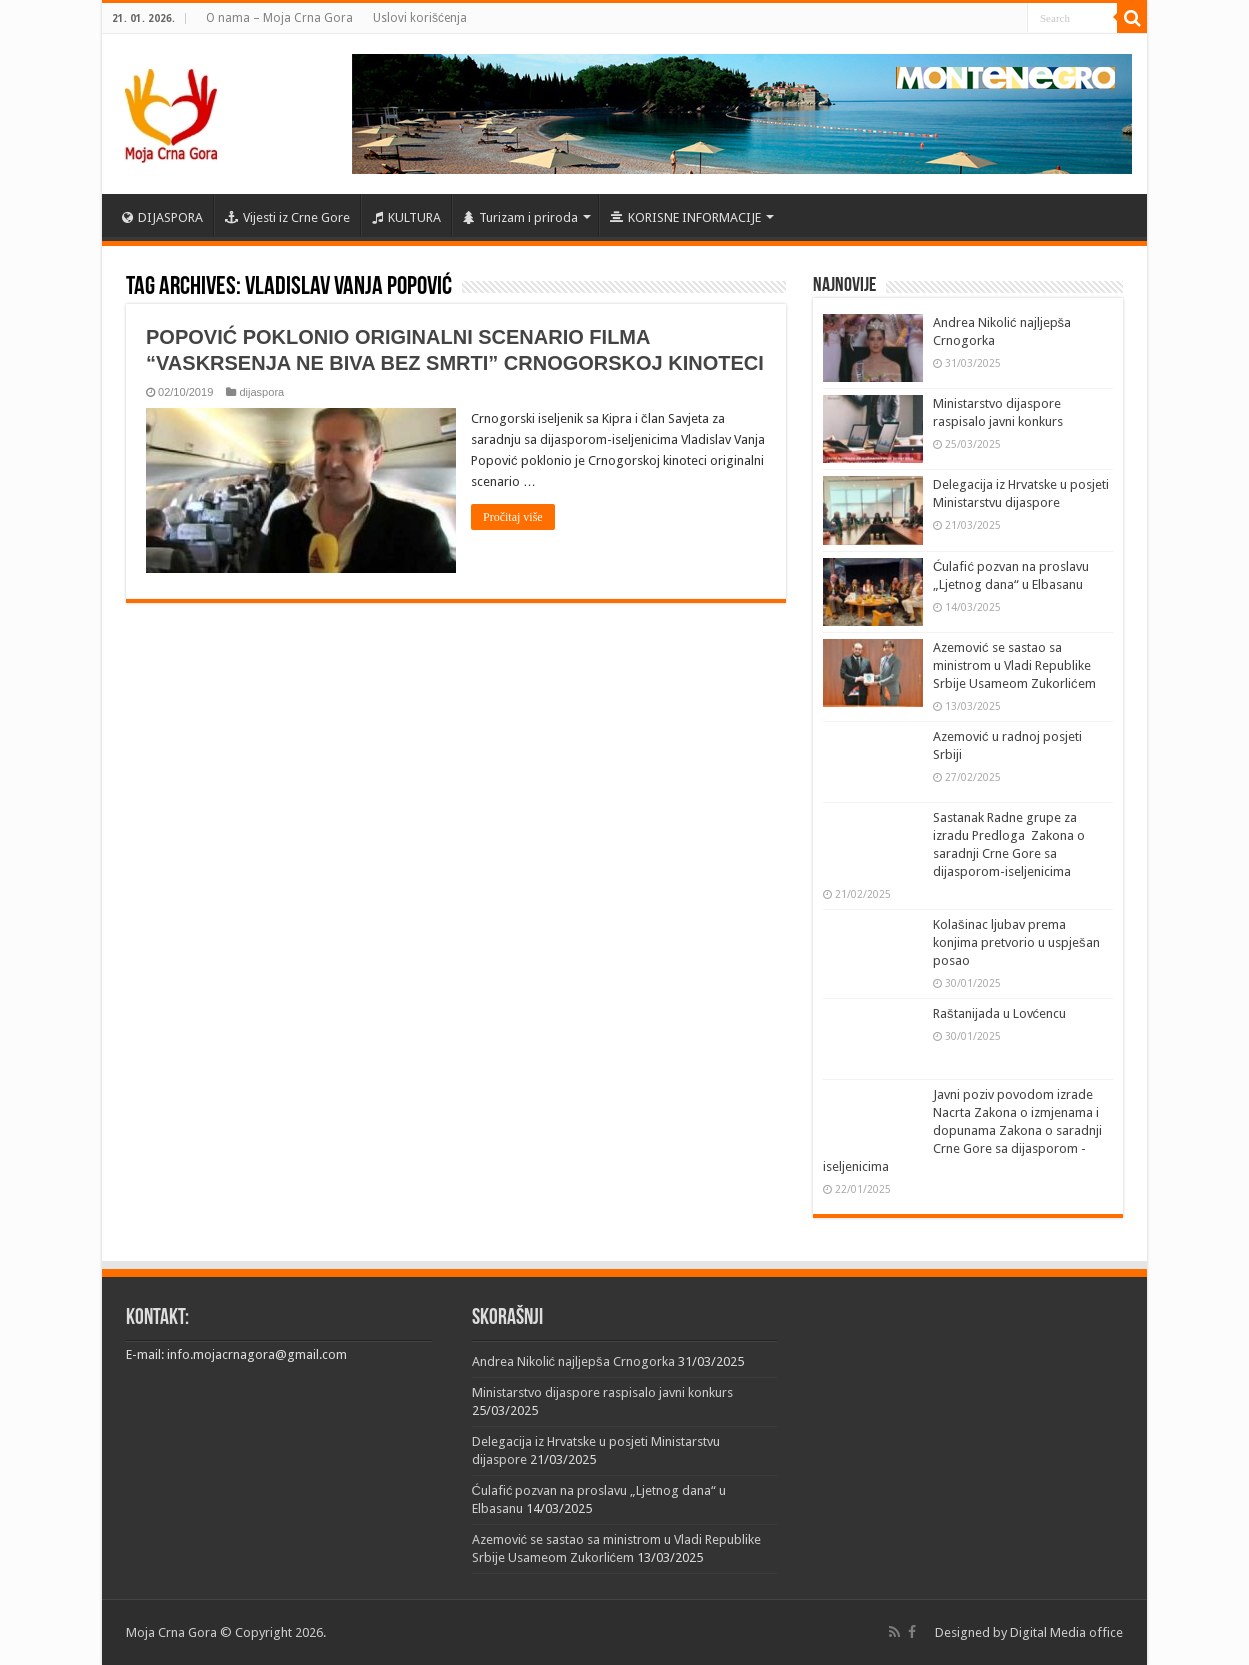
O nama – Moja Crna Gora (279, 18)
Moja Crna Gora (171, 1632)
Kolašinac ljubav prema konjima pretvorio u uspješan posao (1016, 942)
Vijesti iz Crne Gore (287, 217)
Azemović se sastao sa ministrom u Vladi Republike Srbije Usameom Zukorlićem (1014, 665)
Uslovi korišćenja (420, 18)
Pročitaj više (513, 517)
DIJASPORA (162, 217)
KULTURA (406, 217)
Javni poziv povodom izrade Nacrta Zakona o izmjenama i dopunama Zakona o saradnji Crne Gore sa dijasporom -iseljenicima (962, 1130)
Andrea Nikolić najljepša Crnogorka (573, 1361)
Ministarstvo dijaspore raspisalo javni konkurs (602, 1392)
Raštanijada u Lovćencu (999, 1013)
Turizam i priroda (520, 217)
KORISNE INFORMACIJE (685, 217)
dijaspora (261, 392)
